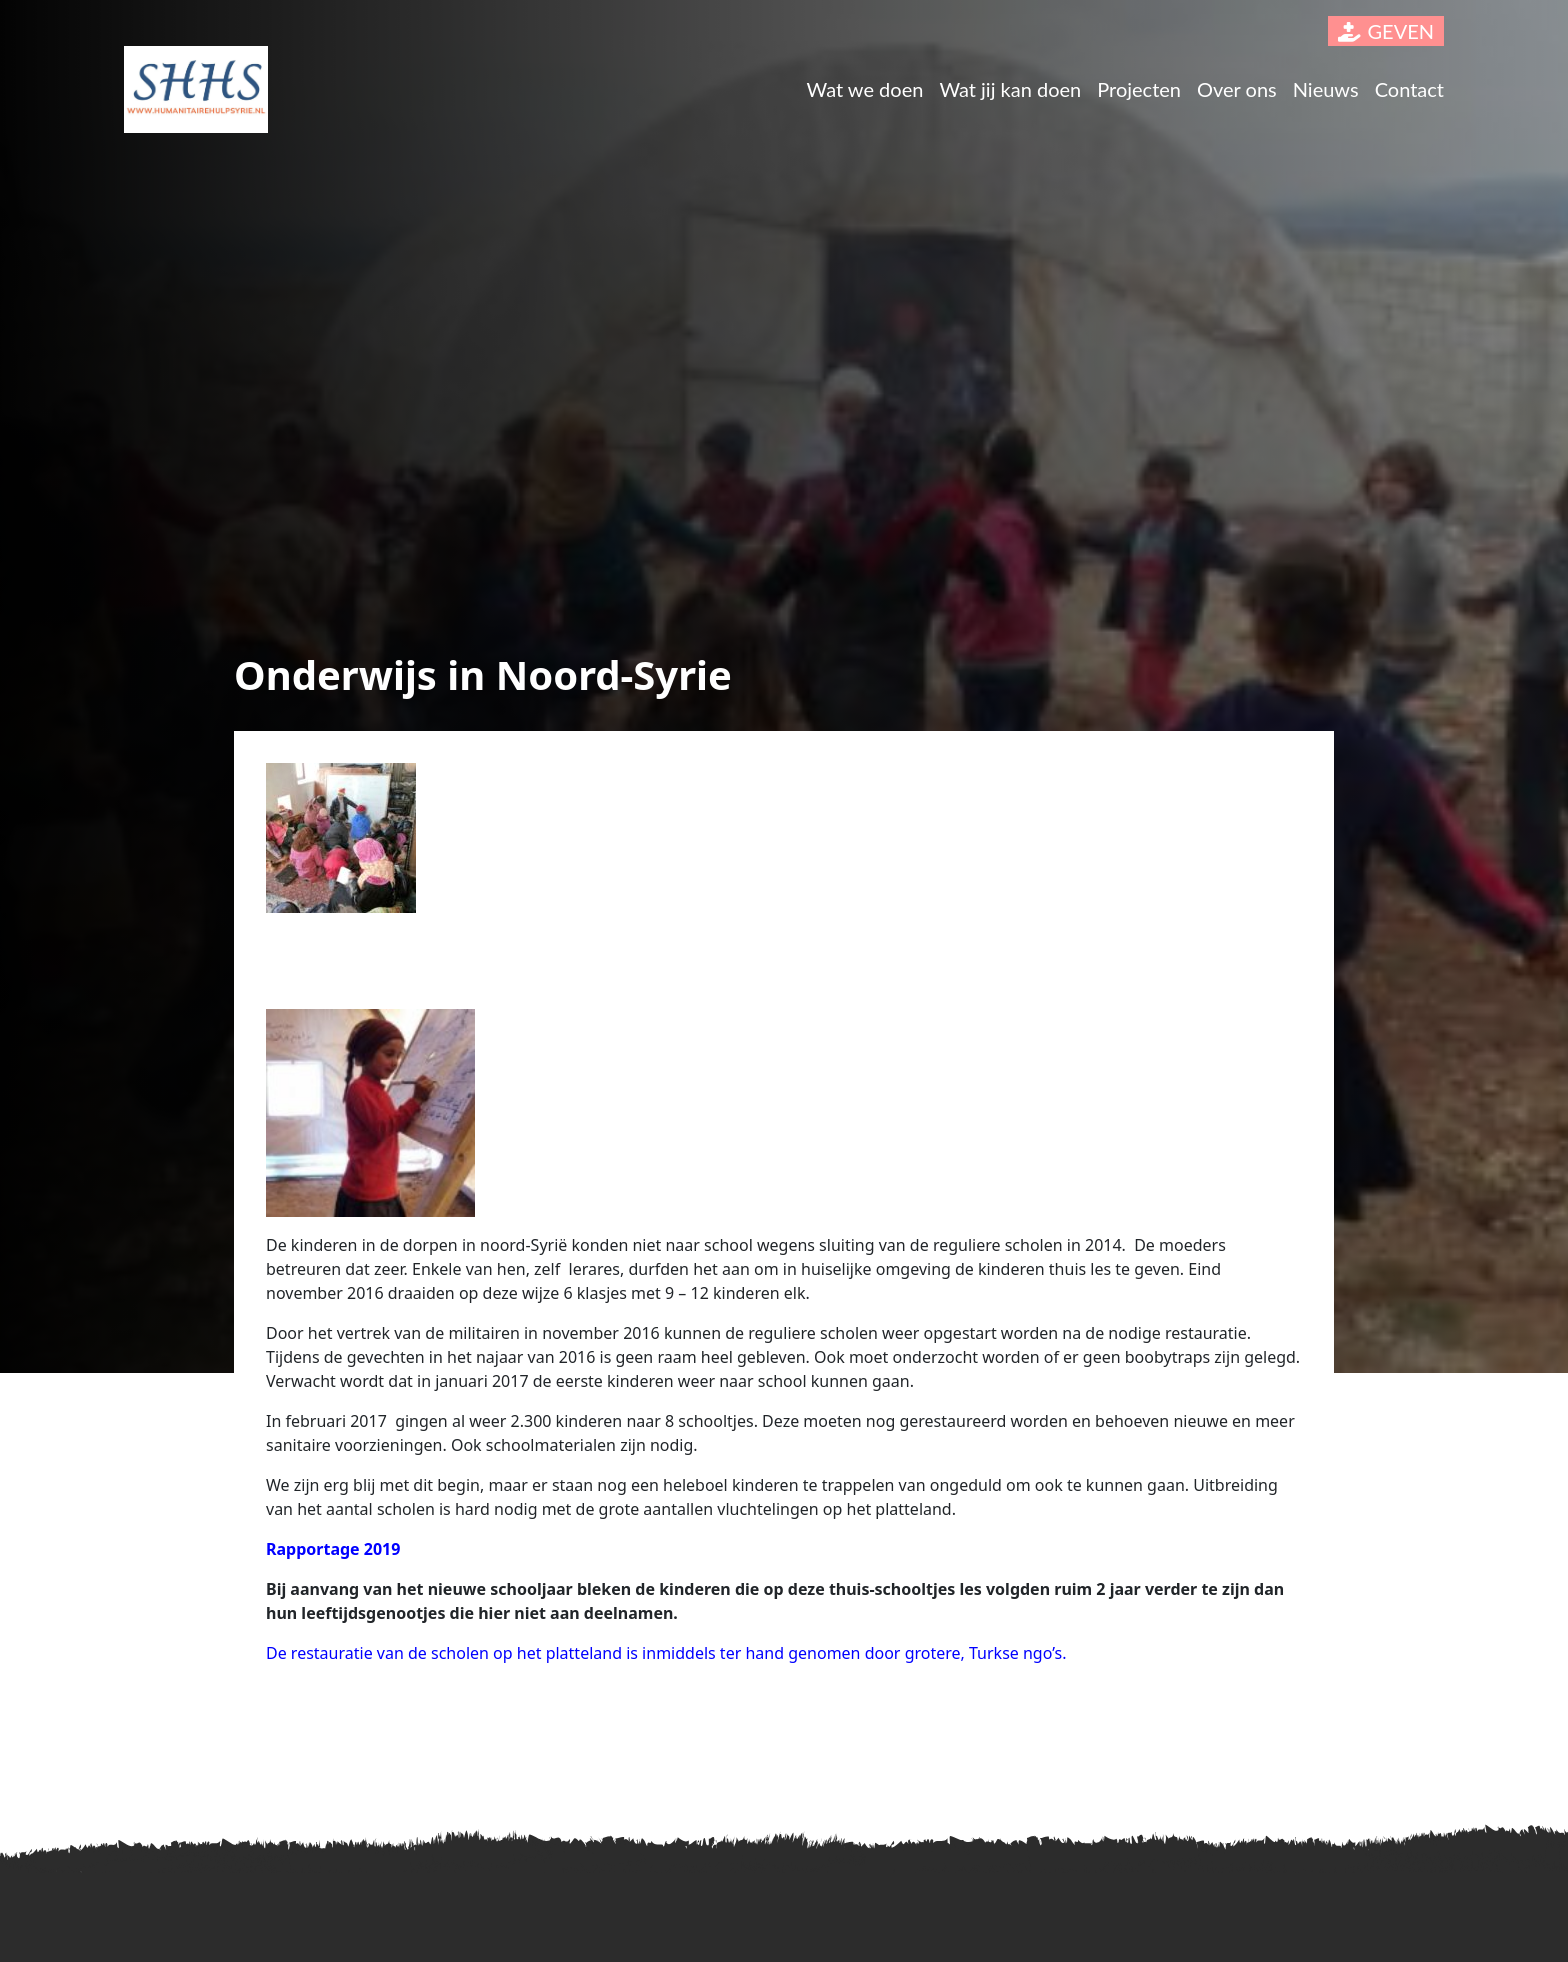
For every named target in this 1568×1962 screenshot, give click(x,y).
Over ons (1237, 89)
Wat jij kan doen (1010, 89)
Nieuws (1326, 89)
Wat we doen (865, 89)
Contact (1409, 89)
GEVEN (1386, 31)
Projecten (1139, 89)
